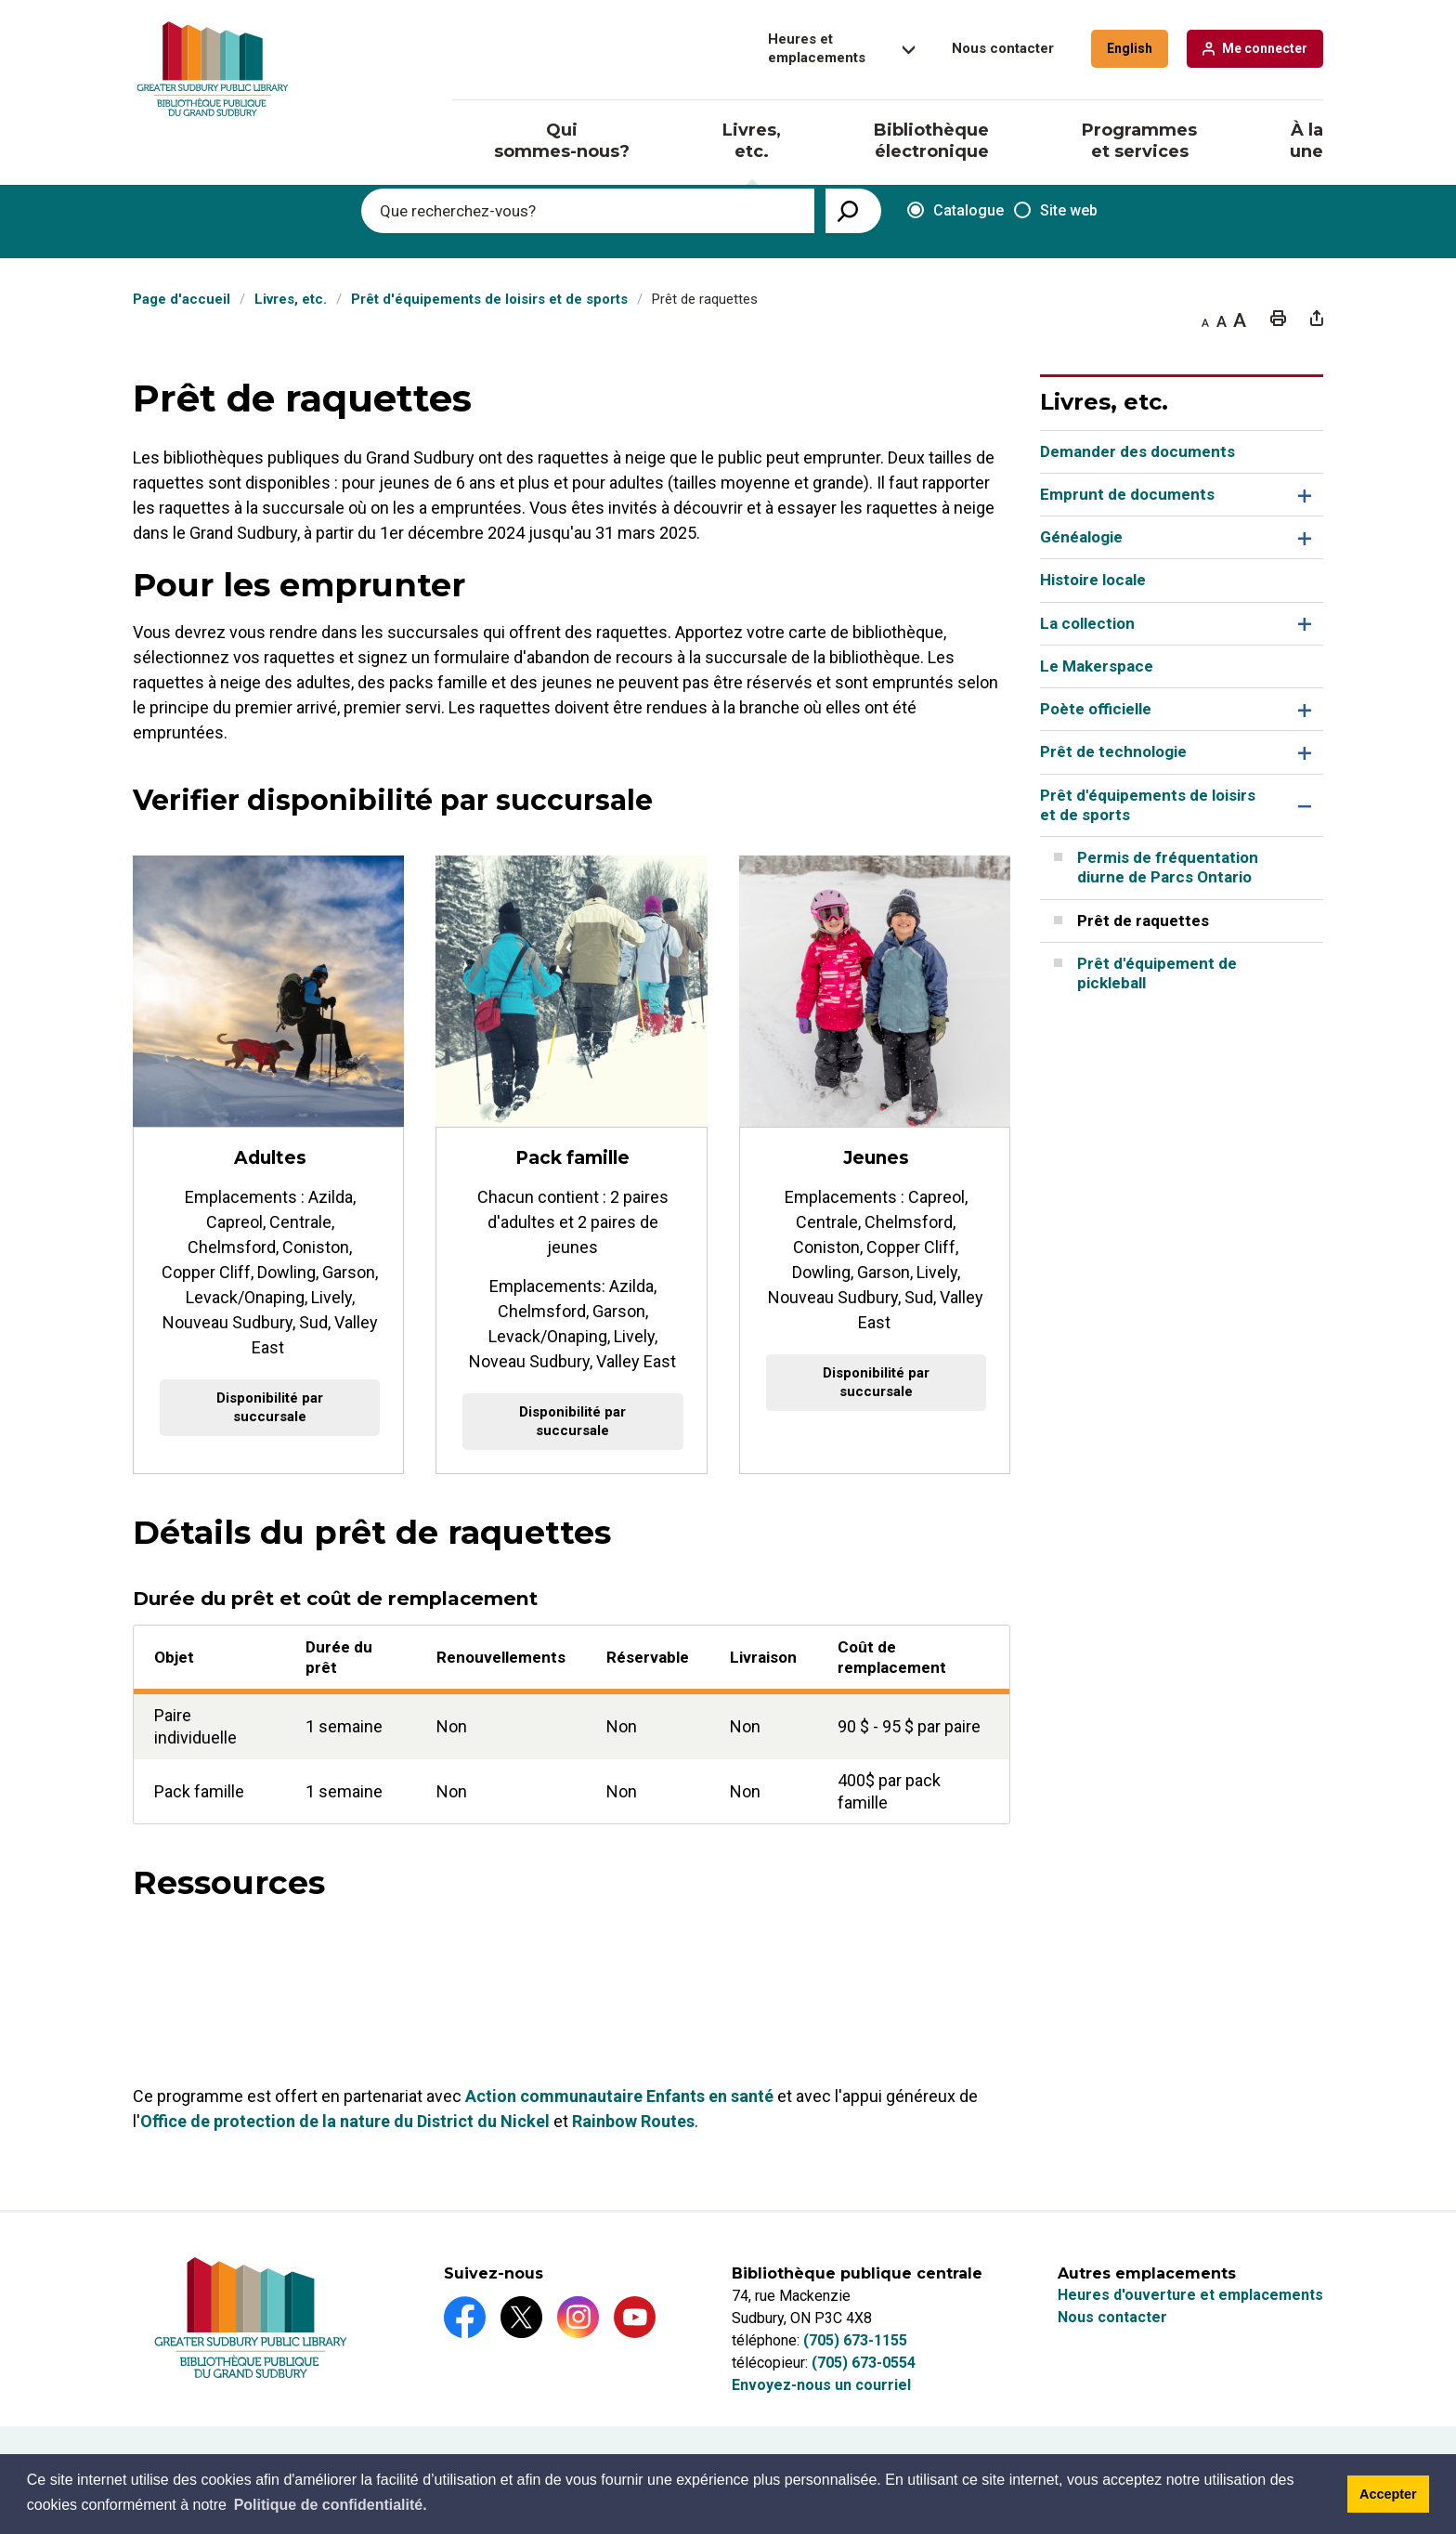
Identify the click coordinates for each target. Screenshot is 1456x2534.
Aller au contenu (0, 0)
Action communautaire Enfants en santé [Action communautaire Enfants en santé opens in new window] (619, 2097)
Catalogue (949, 211)
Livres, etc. (751, 141)
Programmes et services (1139, 141)
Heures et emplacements (816, 48)
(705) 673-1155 (855, 2340)
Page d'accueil (181, 299)
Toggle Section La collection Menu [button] (1302, 624)
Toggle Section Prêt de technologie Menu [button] (1302, 753)
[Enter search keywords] (587, 211)
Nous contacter (1003, 48)
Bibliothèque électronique (931, 141)
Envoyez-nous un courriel (821, 2385)
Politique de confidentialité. (330, 2505)
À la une (1306, 141)
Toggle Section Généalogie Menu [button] (1302, 537)
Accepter (1388, 2494)
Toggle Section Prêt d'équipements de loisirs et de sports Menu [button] (1302, 806)
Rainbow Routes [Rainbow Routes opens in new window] (633, 2122)
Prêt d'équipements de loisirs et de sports (489, 299)
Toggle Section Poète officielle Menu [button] (1302, 709)
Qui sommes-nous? (562, 141)
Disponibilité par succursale (269, 1407)
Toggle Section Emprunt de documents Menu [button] (1302, 495)
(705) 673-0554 (864, 2362)
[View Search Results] (853, 211)
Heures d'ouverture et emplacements (1190, 2295)
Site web (1056, 210)
